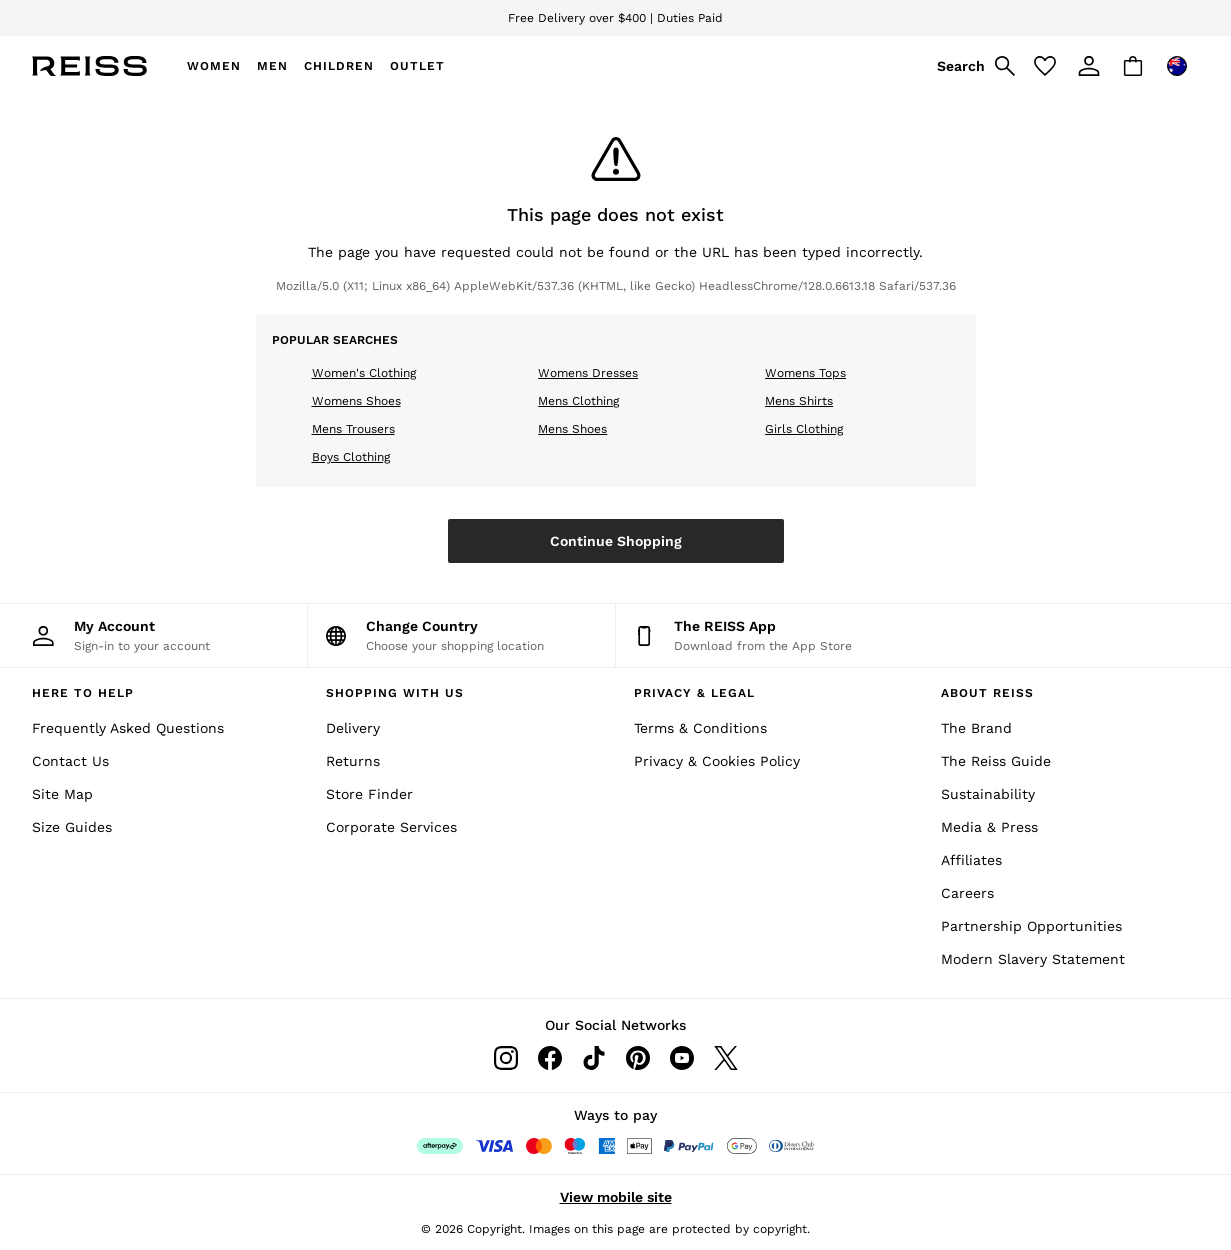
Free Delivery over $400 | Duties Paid (615, 18)
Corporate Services (391, 827)
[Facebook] (550, 1058)
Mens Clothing (578, 401)
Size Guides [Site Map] (72, 827)
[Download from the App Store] (770, 635)
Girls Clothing (804, 429)
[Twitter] (726, 1058)
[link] (973, 66)
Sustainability (988, 794)
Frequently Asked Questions (128, 728)
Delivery (353, 728)
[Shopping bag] (1133, 66)
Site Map (62, 794)
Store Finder (369, 794)
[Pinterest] (638, 1058)
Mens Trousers (353, 429)
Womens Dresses (588, 373)
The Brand (976, 728)
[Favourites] (1045, 66)
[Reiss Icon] (89, 66)
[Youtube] (682, 1058)
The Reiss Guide (996, 761)
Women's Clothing (364, 373)
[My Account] (153, 635)
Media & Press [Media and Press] (989, 827)
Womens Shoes (356, 401)
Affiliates (971, 860)
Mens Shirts (799, 401)
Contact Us (70, 761)
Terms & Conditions (700, 728)
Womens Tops (805, 373)
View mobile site (616, 1197)
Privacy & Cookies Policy (717, 761)
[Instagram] (506, 1058)
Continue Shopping (616, 541)
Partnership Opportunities (1031, 926)
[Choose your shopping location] (461, 635)
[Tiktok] (594, 1058)
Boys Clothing (351, 457)
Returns (353, 761)
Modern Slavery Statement (1033, 959)
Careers (967, 893)
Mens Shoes (572, 429)
